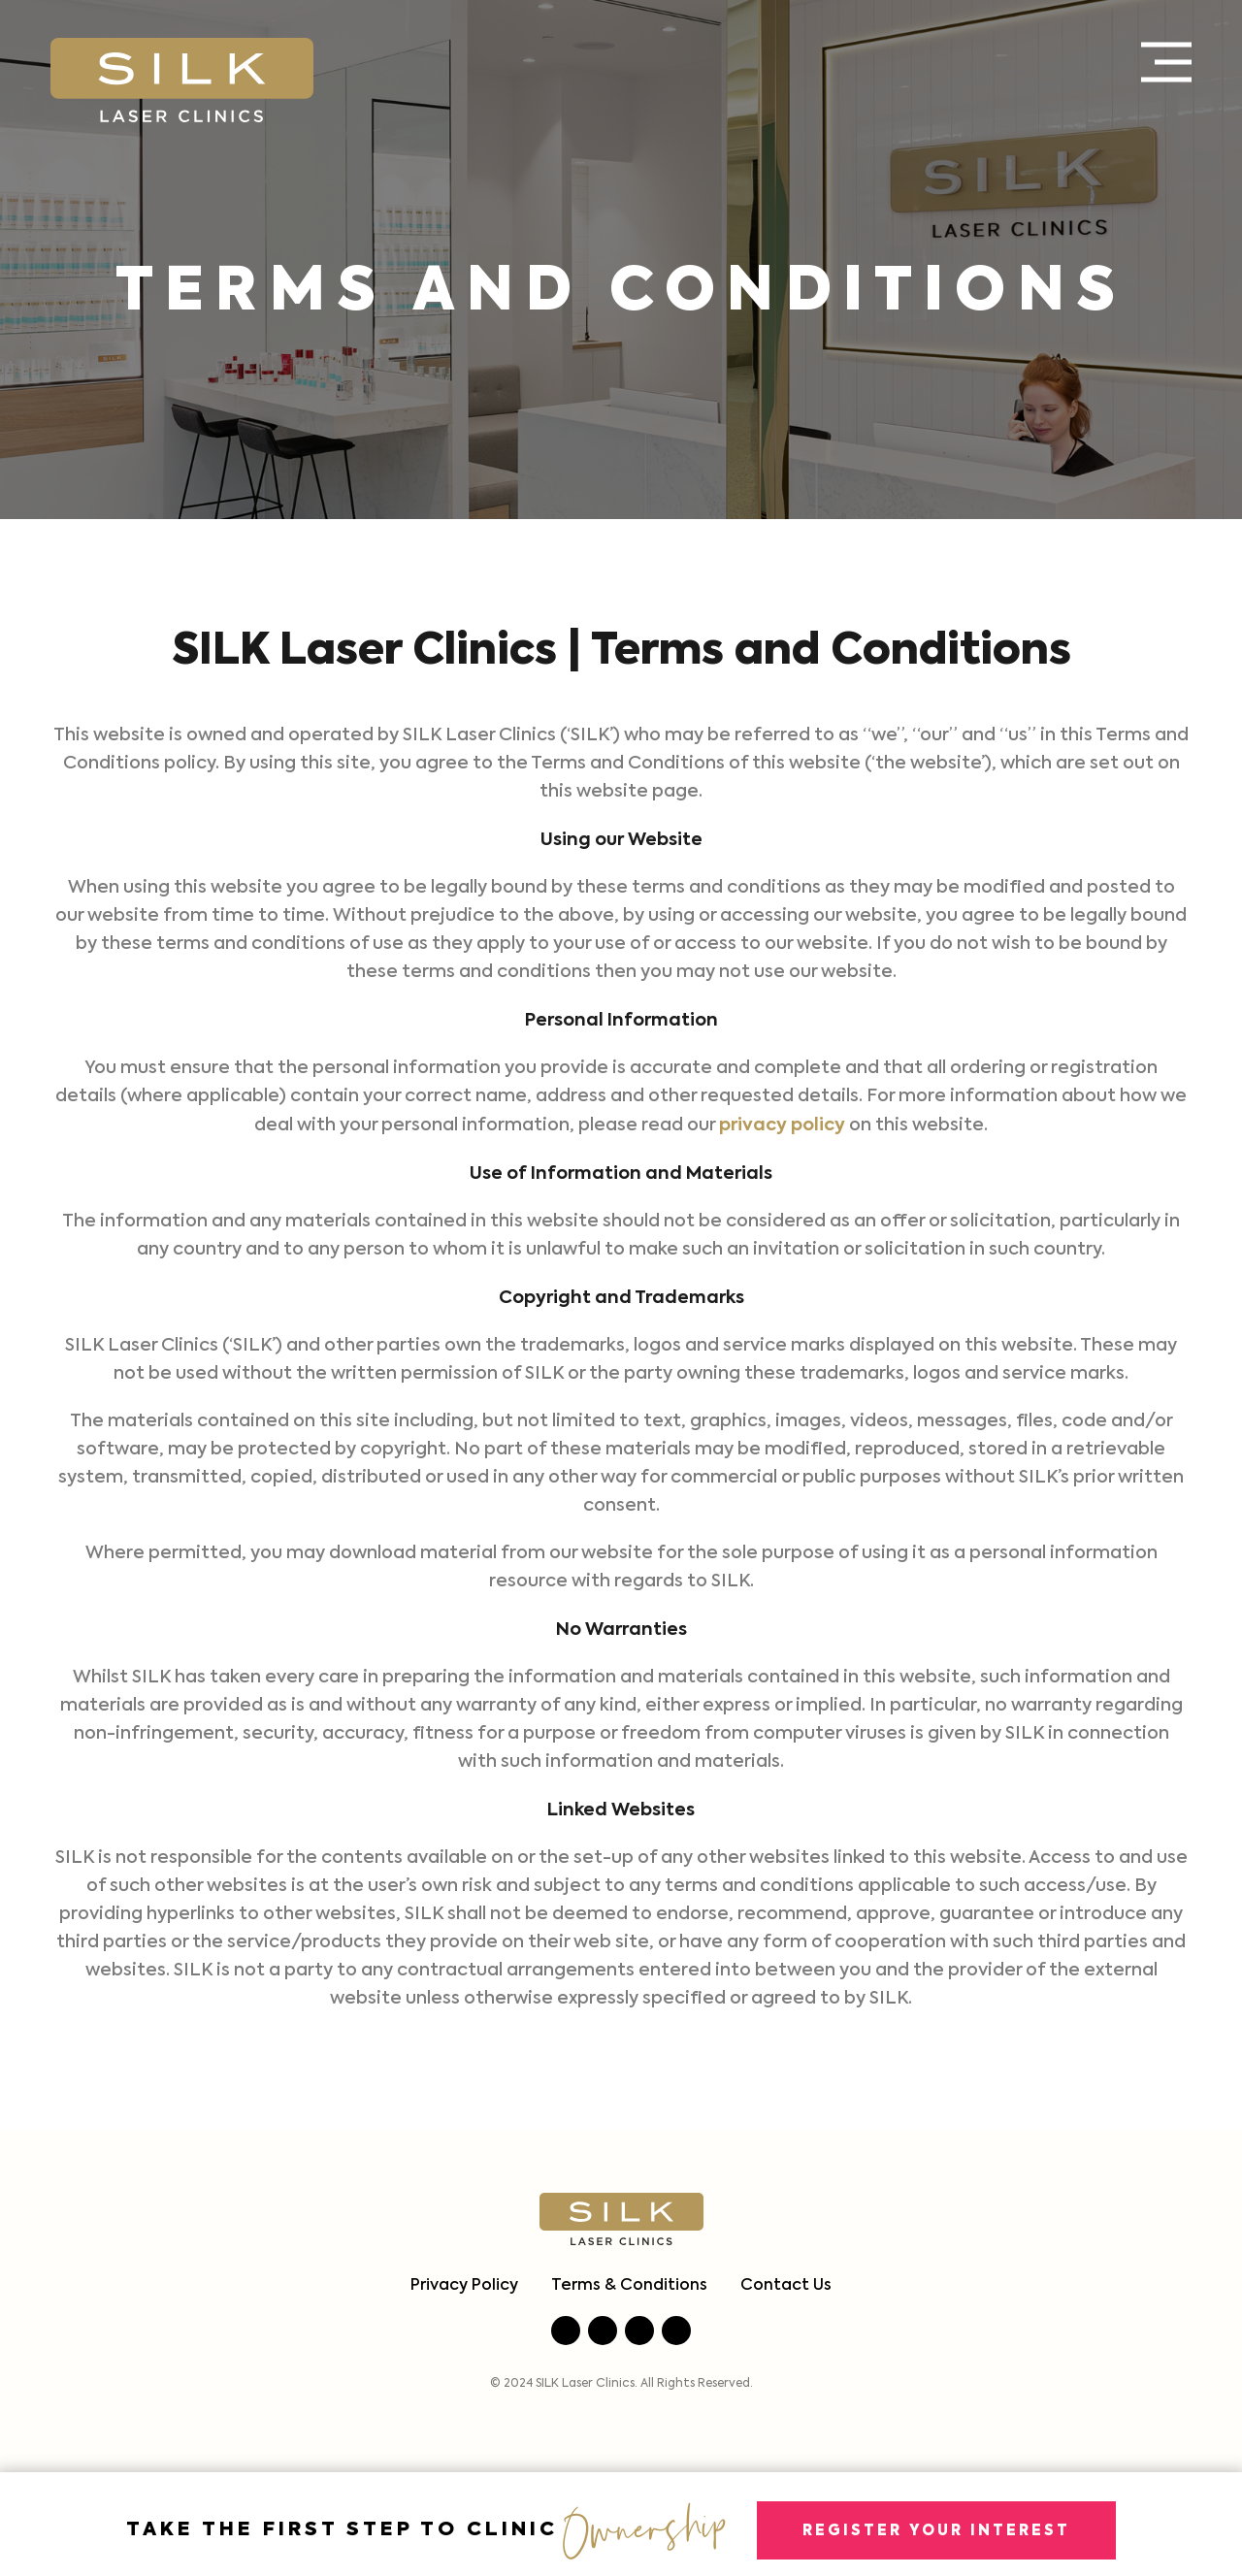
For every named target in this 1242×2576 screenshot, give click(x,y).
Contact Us (786, 2286)
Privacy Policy (464, 2286)
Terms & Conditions (629, 2286)
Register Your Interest (936, 2531)
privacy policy (782, 1125)
